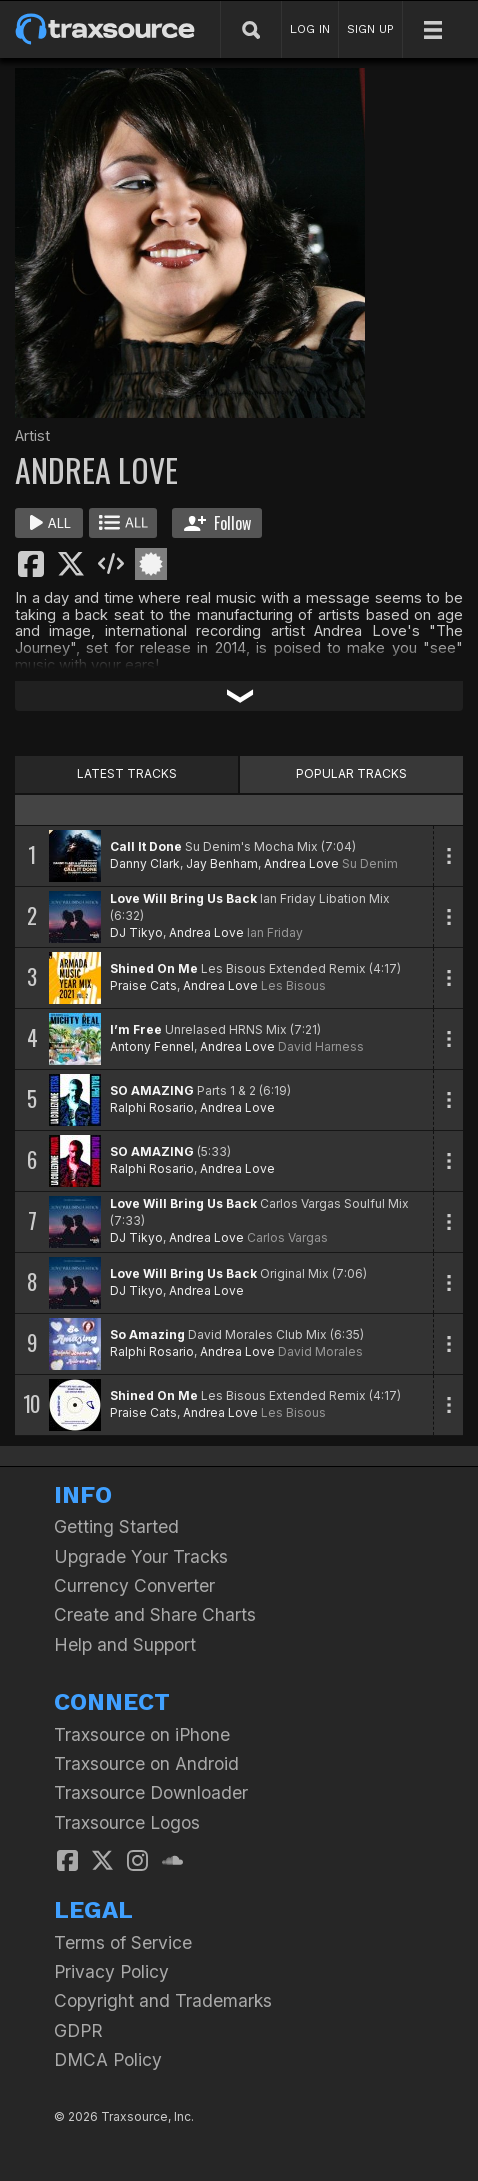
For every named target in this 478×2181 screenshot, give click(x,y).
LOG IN (310, 29)
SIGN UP (370, 29)
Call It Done (146, 846)
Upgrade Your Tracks (141, 1556)
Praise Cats (143, 985)
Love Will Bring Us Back (183, 898)
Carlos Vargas (287, 1237)
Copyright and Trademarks (163, 2000)
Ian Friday (275, 932)
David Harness (321, 1046)
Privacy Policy (111, 1971)
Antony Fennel (152, 1046)
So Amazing (147, 1334)
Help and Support (125, 1644)
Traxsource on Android (146, 1763)
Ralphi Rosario (152, 1107)
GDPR (78, 2030)
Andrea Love (301, 863)
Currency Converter (134, 1585)
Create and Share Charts (155, 1614)
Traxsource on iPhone (142, 1734)
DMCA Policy (108, 2059)
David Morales (320, 1351)
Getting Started (116, 1526)
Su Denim (370, 863)
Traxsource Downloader (151, 1792)
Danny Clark (145, 863)
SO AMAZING (152, 1090)
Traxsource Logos (127, 1822)
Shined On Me (154, 968)
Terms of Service (123, 1942)
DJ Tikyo (136, 932)
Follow (217, 523)
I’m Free (136, 1029)
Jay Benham (222, 863)
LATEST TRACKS (127, 773)
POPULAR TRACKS (351, 773)
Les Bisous (293, 985)
